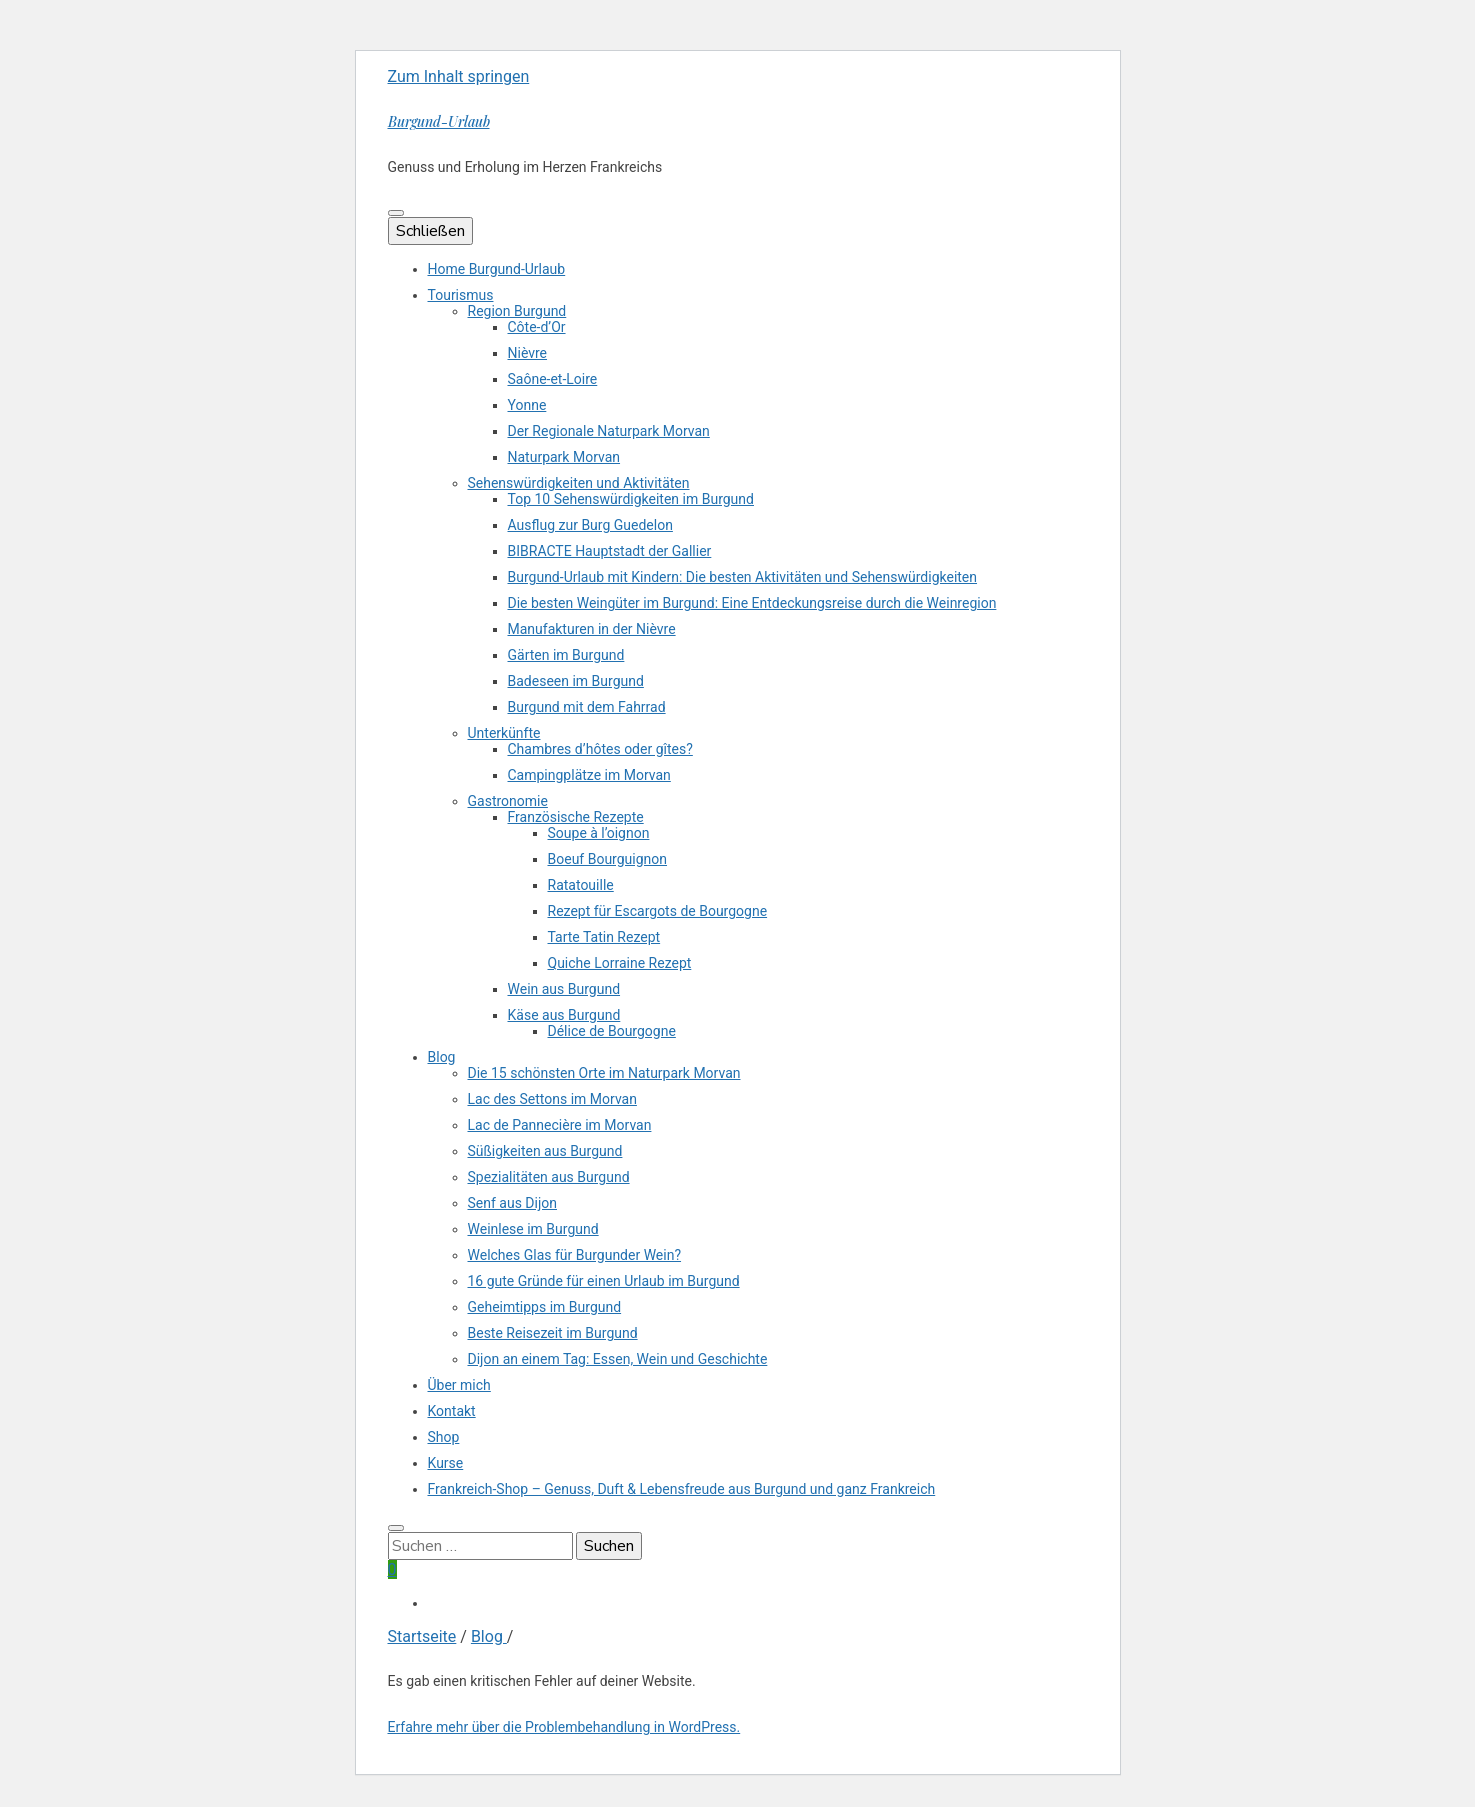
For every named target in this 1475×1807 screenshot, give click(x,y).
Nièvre (528, 353)
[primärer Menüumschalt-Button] (396, 213)
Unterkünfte (504, 733)
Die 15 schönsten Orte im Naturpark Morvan (604, 1073)
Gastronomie (508, 801)
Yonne (527, 405)
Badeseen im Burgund (576, 681)
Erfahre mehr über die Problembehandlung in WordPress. (564, 1727)
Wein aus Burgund (564, 989)
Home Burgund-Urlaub (497, 269)
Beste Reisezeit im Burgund (553, 1333)
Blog (442, 1057)
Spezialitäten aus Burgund (549, 1177)
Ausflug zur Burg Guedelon (590, 525)
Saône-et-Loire (553, 379)
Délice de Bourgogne (612, 1031)
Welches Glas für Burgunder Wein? (575, 1255)
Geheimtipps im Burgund (545, 1307)
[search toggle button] (396, 1528)
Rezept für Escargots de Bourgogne (658, 911)
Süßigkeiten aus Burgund (545, 1151)
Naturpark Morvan (564, 457)
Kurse (446, 1463)
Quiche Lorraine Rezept (620, 963)
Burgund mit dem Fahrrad (587, 707)
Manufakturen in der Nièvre (592, 629)
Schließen (430, 231)
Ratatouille (581, 885)
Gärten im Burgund (566, 655)
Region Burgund (517, 311)
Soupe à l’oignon (599, 833)
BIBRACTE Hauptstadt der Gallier (610, 551)
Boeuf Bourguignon (608, 859)
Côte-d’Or (537, 327)
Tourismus (461, 295)
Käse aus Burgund (564, 1015)
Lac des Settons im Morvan (552, 1099)
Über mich (459, 1385)
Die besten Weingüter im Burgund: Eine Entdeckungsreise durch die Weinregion (752, 603)
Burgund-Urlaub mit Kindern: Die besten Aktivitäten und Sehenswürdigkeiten (743, 577)
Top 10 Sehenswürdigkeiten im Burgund (631, 499)
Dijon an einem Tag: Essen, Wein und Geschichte (618, 1359)
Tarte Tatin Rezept (604, 937)
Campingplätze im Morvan (589, 775)
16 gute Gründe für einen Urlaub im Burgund (604, 1281)
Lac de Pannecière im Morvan (560, 1125)
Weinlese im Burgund (533, 1229)
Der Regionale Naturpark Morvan (609, 431)
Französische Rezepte (576, 817)
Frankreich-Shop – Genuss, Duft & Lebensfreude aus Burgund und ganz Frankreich (682, 1489)
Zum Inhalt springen (459, 76)
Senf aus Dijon (513, 1203)
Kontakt (452, 1411)
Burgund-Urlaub (439, 121)
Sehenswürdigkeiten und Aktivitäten (579, 483)
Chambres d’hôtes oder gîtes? (600, 749)
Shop (444, 1437)
